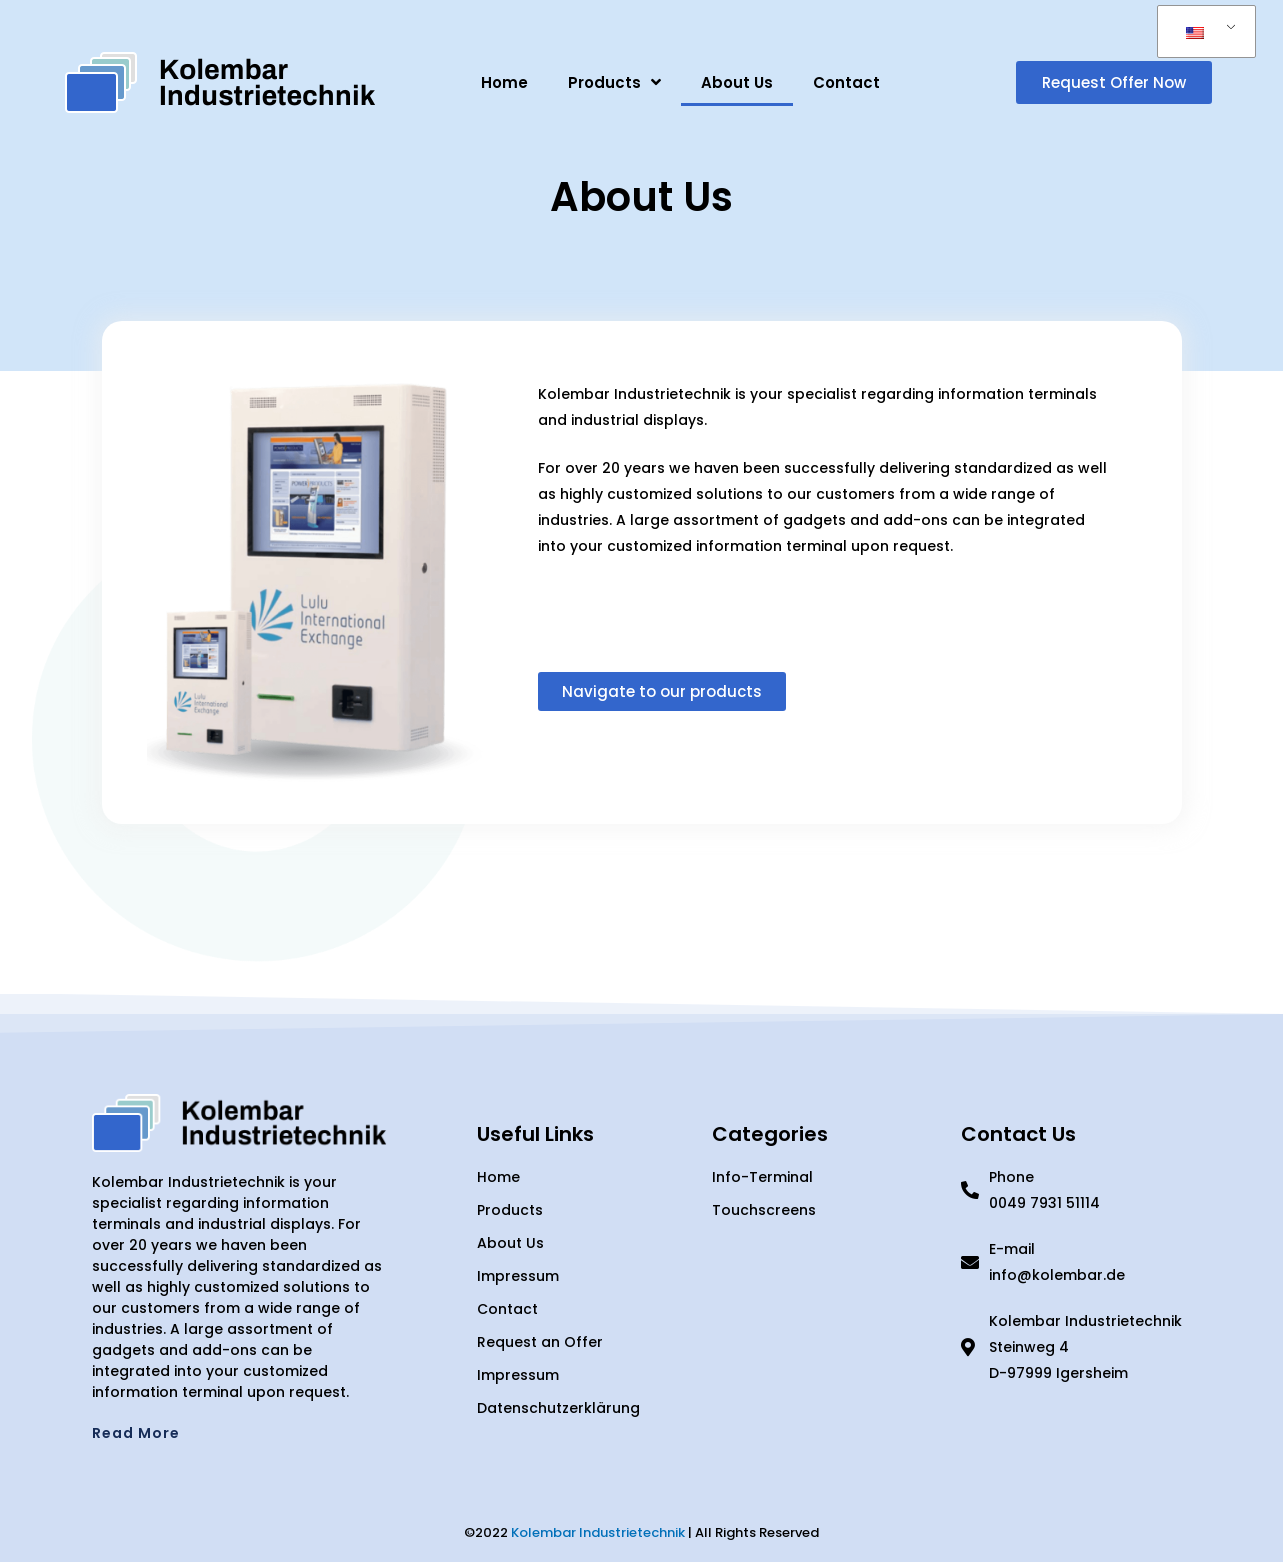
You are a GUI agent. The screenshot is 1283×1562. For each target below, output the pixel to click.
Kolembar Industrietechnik (598, 1532)
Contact (846, 82)
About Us (737, 82)
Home (504, 82)
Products (614, 82)
